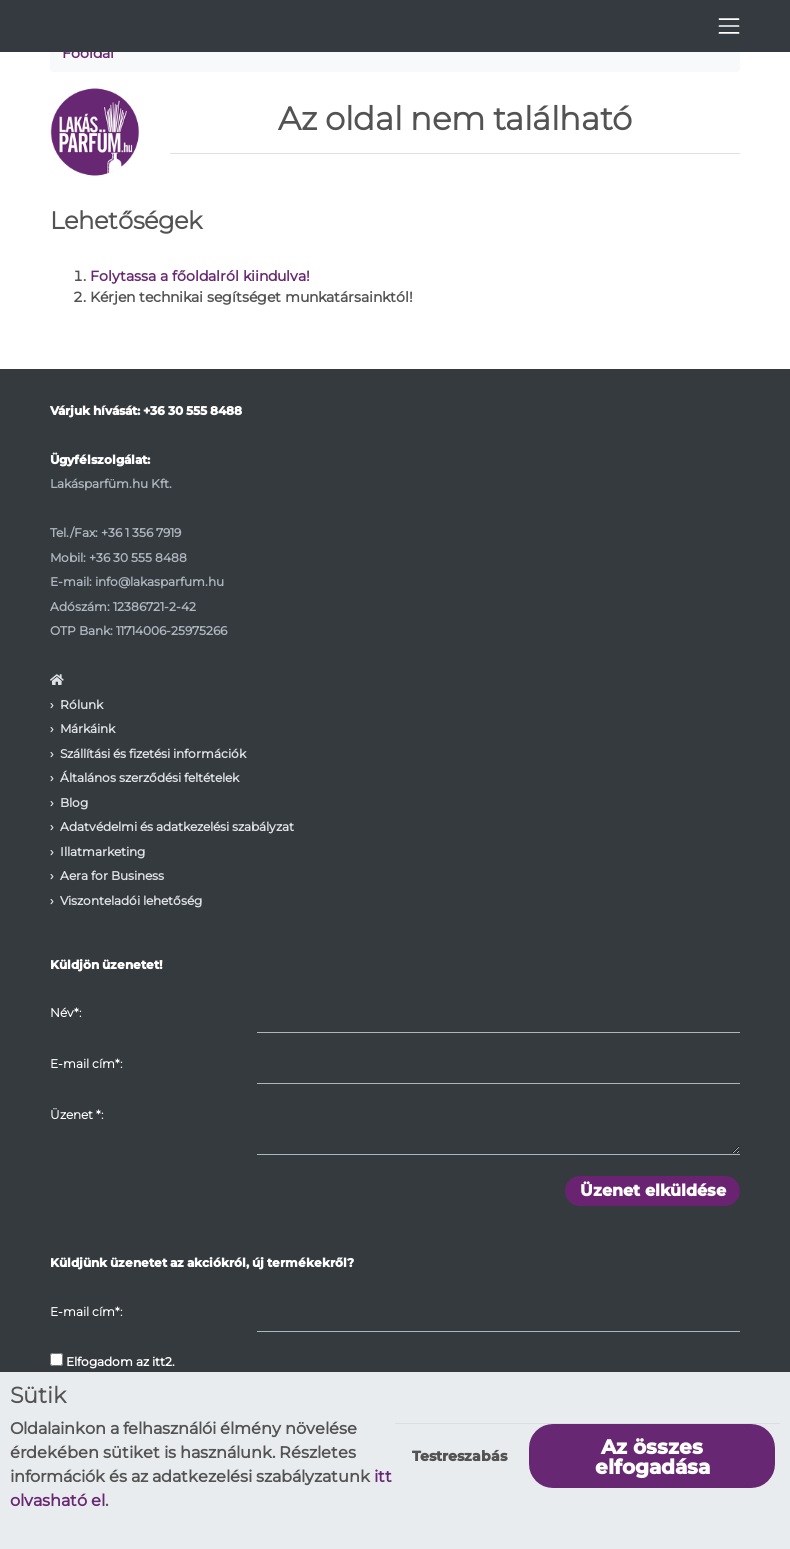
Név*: (65, 1012)
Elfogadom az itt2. (112, 1361)
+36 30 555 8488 (192, 410)
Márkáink (87, 728)
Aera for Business (112, 875)
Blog (74, 802)
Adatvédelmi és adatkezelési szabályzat (177, 826)
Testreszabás (459, 1456)
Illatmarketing (102, 851)
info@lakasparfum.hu (159, 581)
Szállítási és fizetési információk (153, 753)
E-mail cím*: (86, 1063)
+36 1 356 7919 (141, 532)
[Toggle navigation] (729, 26)
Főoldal (88, 53)
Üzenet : (76, 1114)
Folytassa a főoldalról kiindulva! (200, 276)
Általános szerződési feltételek (149, 777)
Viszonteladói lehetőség (131, 900)
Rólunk (81, 704)
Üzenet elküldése (653, 1190)
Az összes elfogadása (652, 1457)
